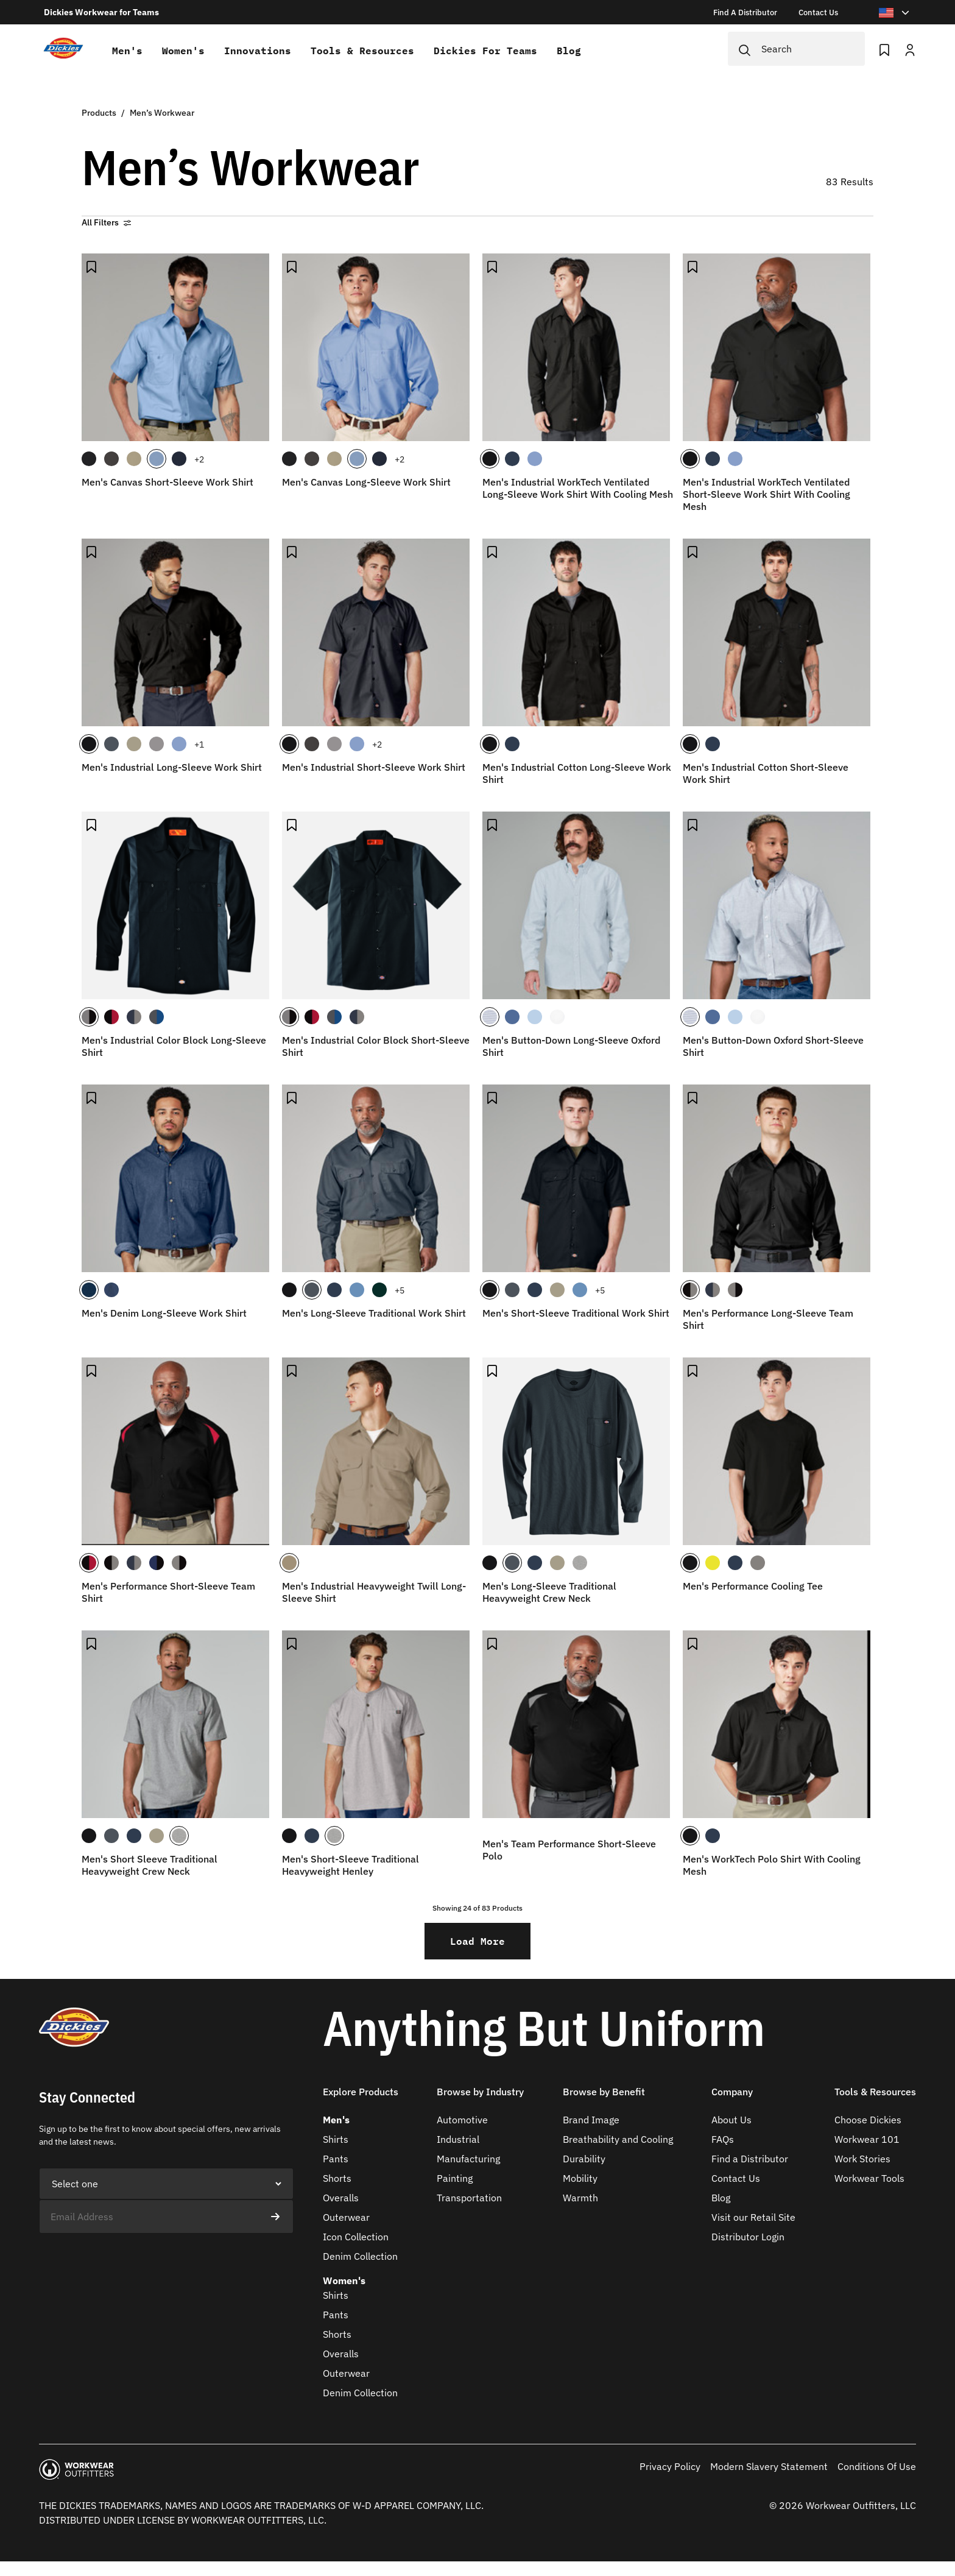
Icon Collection (356, 2237)
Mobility (580, 2178)
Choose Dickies (867, 2120)
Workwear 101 (867, 2139)
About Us (731, 2120)
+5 (399, 1290)
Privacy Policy (670, 2466)
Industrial (458, 2139)
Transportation (469, 2198)
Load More (477, 1941)
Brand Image (591, 2120)
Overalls (341, 2198)
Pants (335, 2159)
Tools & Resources (362, 50)
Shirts (335, 2139)
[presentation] (131, 2257)
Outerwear (346, 2217)
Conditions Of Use (876, 2466)
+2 (199, 459)
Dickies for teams (485, 50)
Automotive (462, 2120)
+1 (199, 744)
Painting (455, 2178)
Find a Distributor (749, 2159)
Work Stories (862, 2159)
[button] (360, 2099)
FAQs (722, 2139)
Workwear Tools (869, 2178)
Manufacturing (468, 2159)
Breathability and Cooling (618, 2139)
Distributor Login (747, 2237)
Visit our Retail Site (753, 2217)
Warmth (580, 2198)
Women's (183, 50)
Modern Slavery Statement (769, 2466)
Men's (127, 50)
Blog (569, 50)
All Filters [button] (106, 222)
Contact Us (735, 2178)
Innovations (257, 50)
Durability (584, 2159)
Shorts (337, 2178)
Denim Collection (360, 2256)
